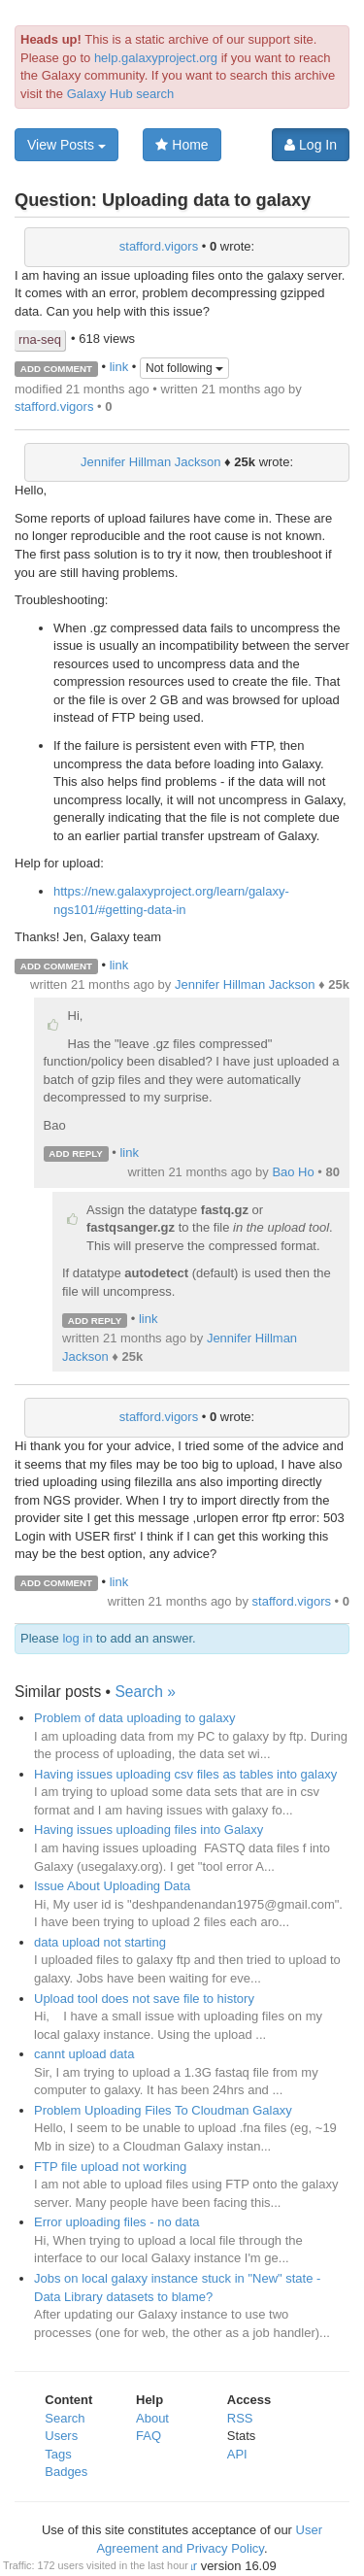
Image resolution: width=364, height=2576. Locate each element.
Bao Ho (293, 1172)
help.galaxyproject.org (155, 58)
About (152, 2418)
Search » (145, 1691)
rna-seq (39, 339)
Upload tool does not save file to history (144, 1998)
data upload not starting (100, 1942)
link (119, 367)
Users (61, 2435)
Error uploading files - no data (117, 2222)
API (237, 2454)
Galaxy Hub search (121, 93)
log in (77, 1638)
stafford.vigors (158, 246)
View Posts (66, 145)
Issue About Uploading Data (112, 1886)
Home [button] (181, 145)
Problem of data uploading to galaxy (134, 1718)
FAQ (148, 2435)
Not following (184, 368)
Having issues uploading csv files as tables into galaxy (185, 1774)
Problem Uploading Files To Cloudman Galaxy (163, 2110)
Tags (58, 2454)
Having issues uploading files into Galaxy (148, 1829)
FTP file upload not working (110, 2166)
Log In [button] (310, 145)
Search (64, 2418)
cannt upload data (84, 2054)
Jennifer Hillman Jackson (151, 462)
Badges (66, 2471)
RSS (240, 2418)
